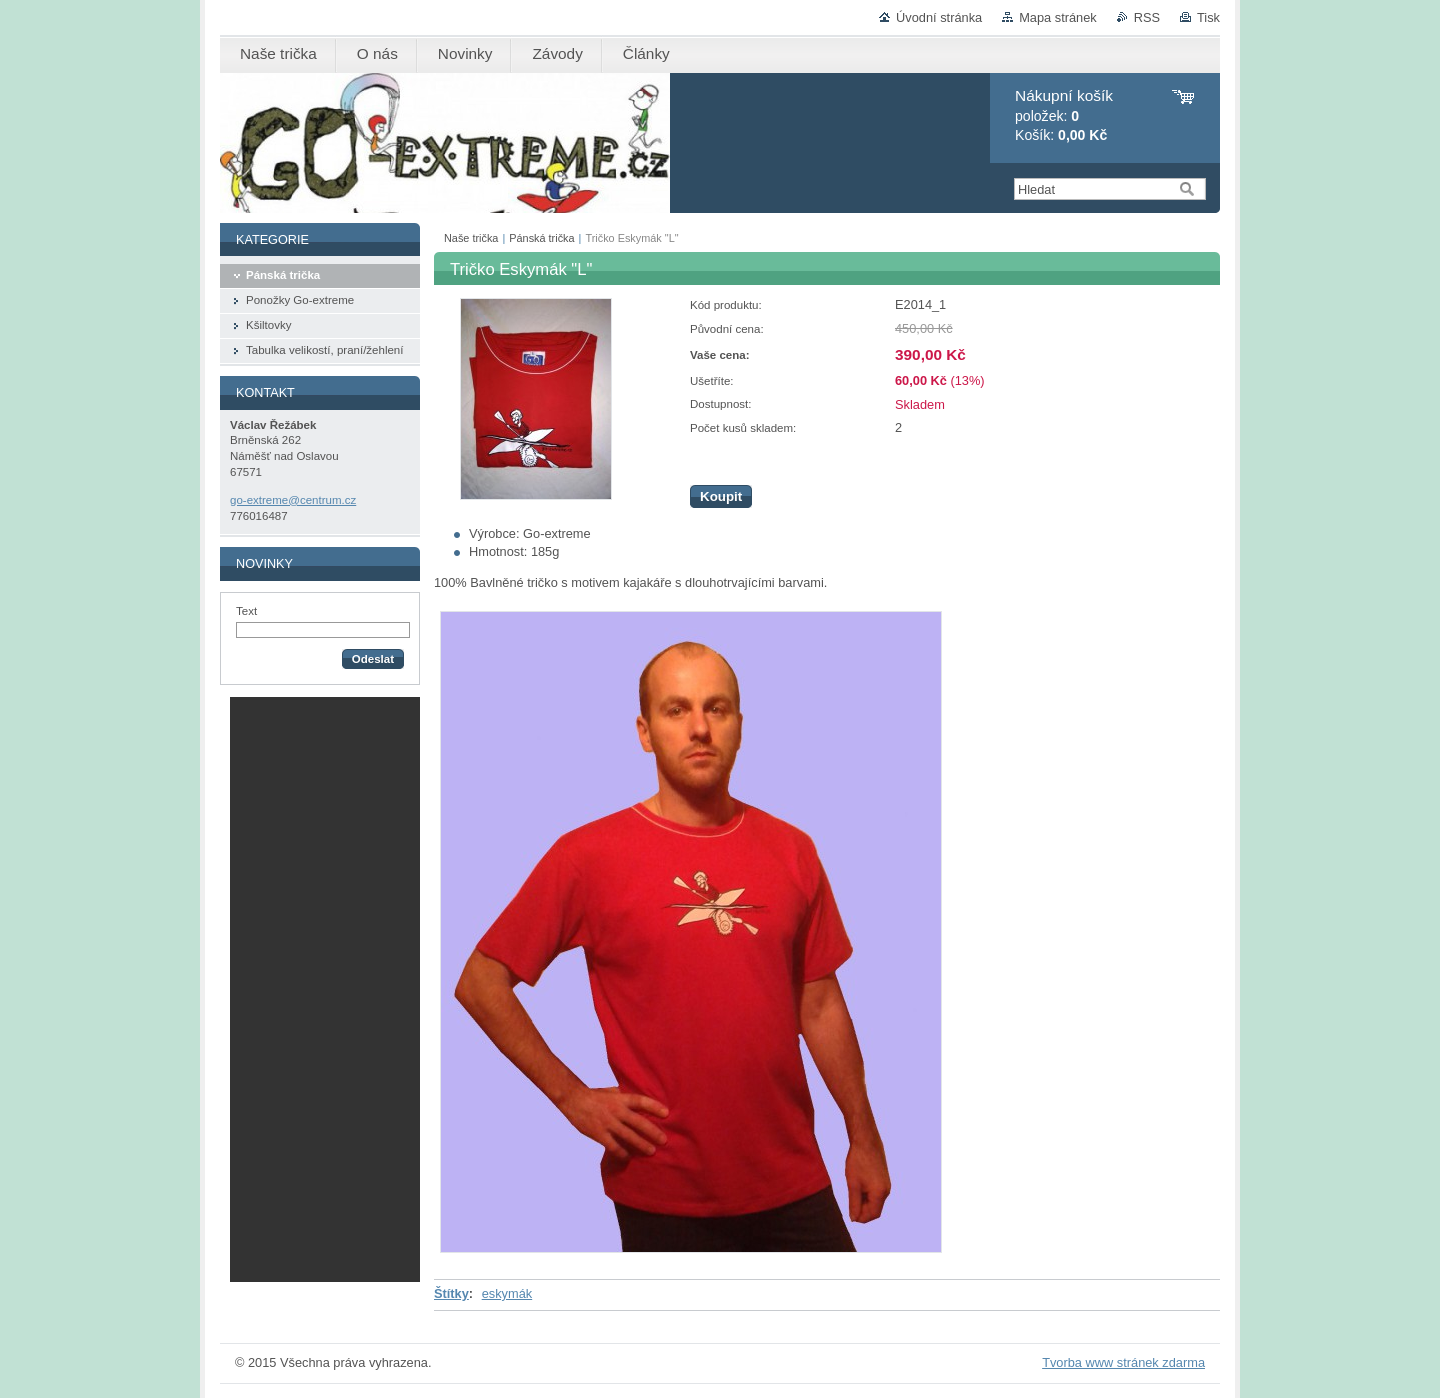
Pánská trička (541, 238)
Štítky (451, 1293)
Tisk (1208, 17)
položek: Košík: (1064, 115)
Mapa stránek (1058, 17)
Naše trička (471, 238)
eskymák (507, 1293)
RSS (1147, 17)
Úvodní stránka (939, 17)
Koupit (721, 496)
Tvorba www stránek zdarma (1123, 1362)
